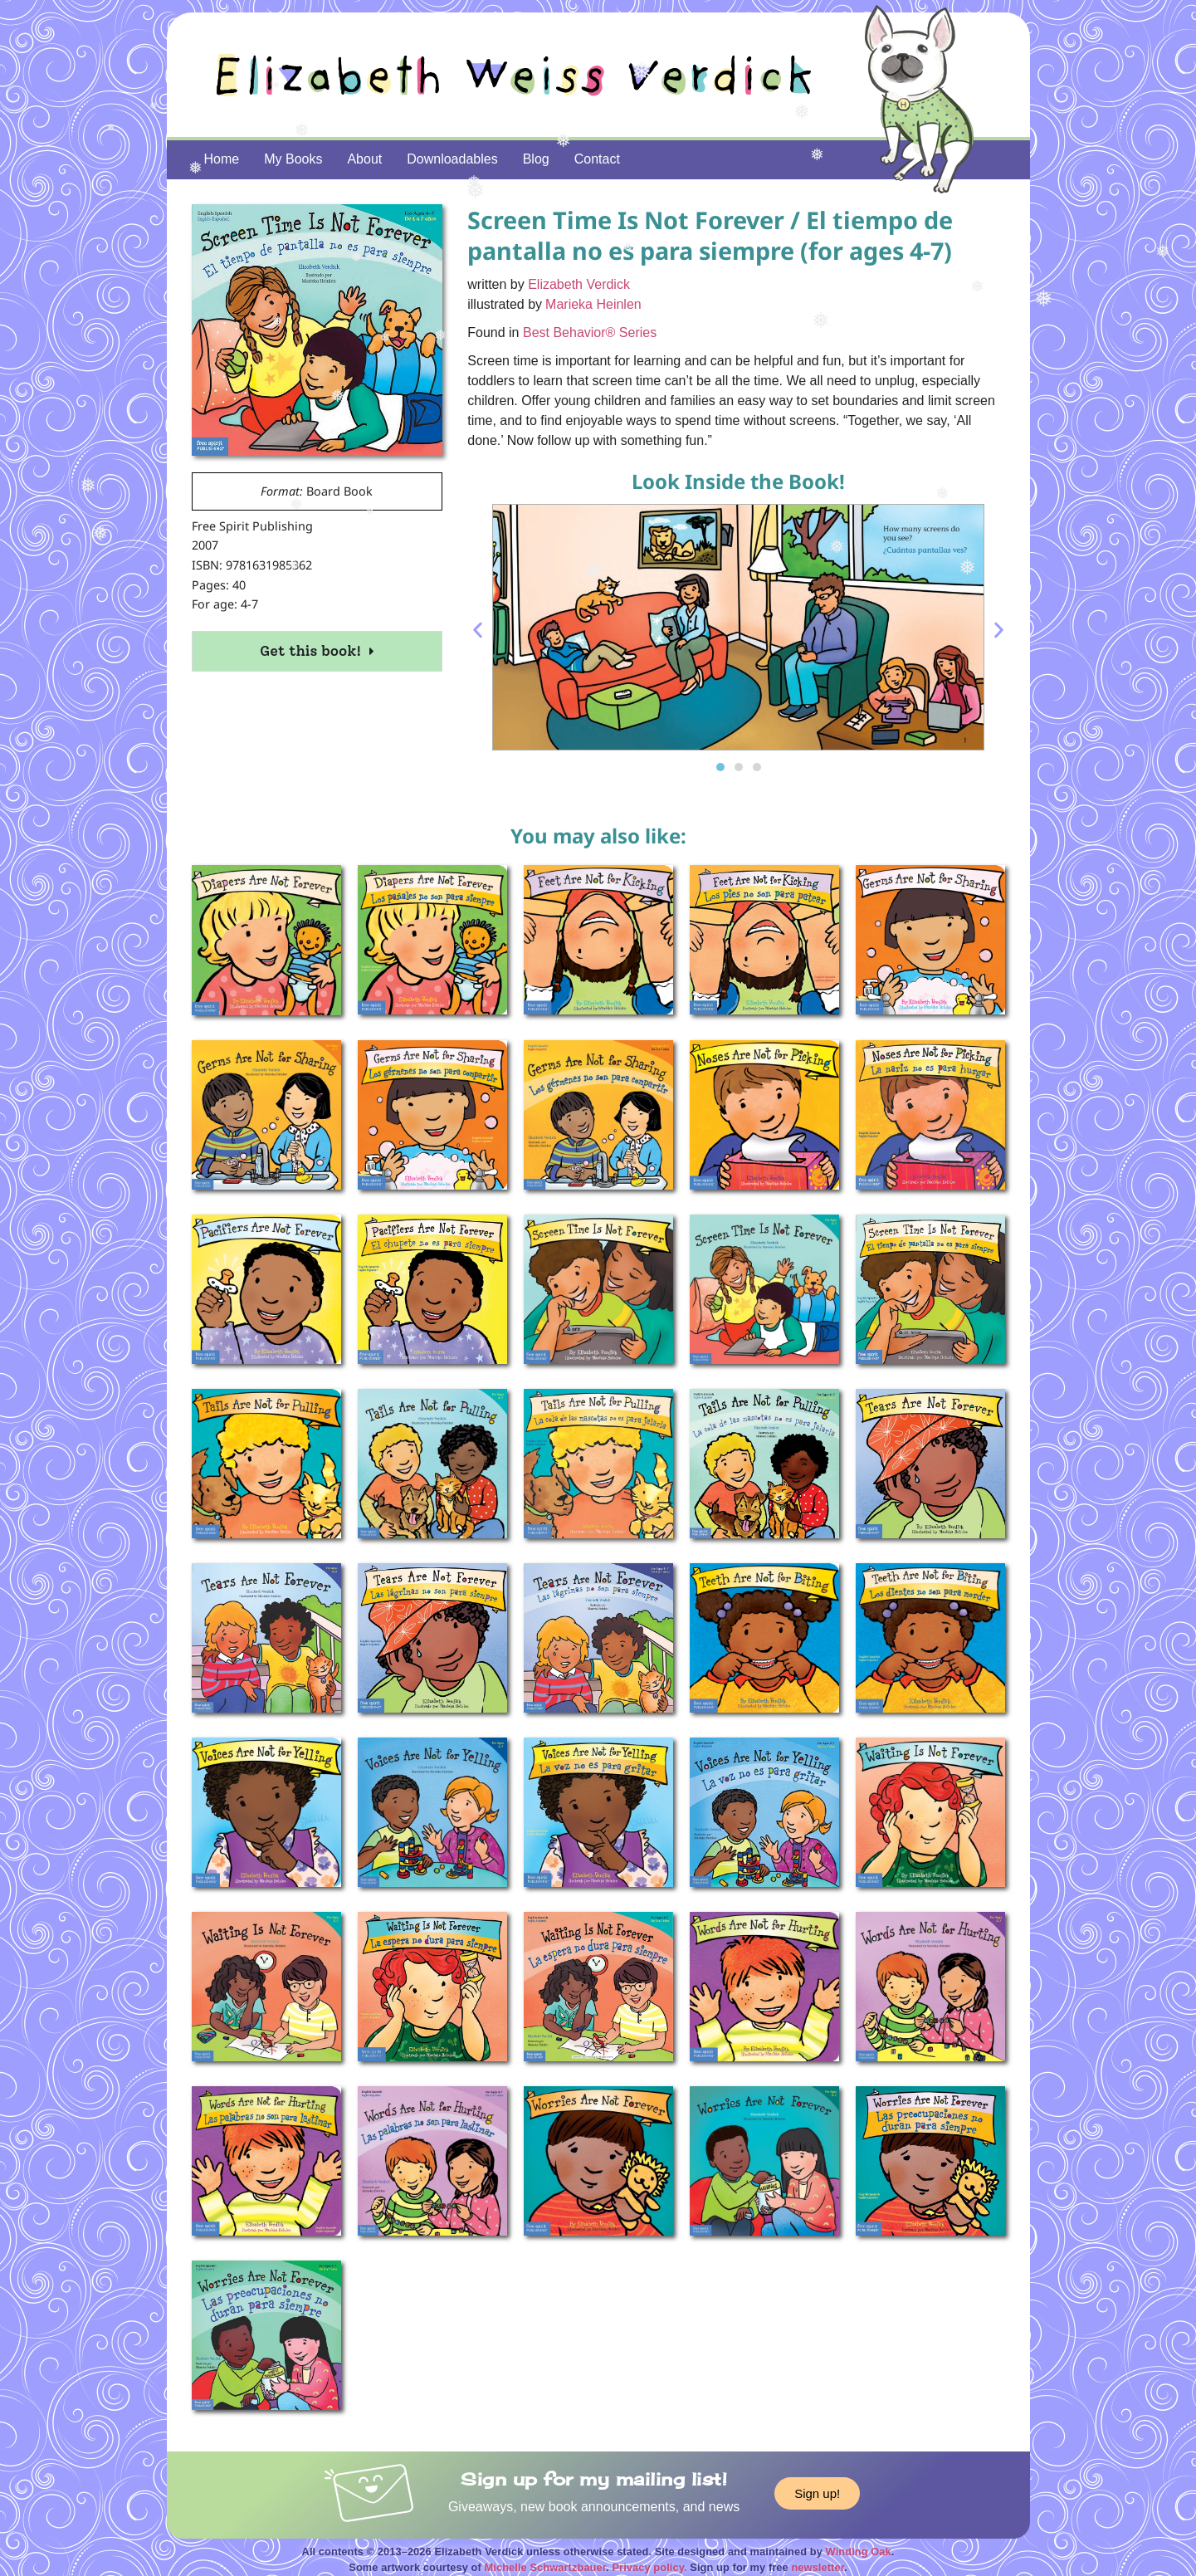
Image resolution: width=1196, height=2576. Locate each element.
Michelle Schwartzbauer (546, 2567)
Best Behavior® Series (590, 332)
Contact (597, 159)
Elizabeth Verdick (579, 284)
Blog (536, 159)
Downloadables (452, 159)
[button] (477, 629)
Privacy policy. (649, 2567)
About (364, 159)
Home (222, 159)
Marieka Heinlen (593, 304)
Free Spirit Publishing (252, 526)
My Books (293, 159)
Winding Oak (858, 2551)
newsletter (817, 2567)
